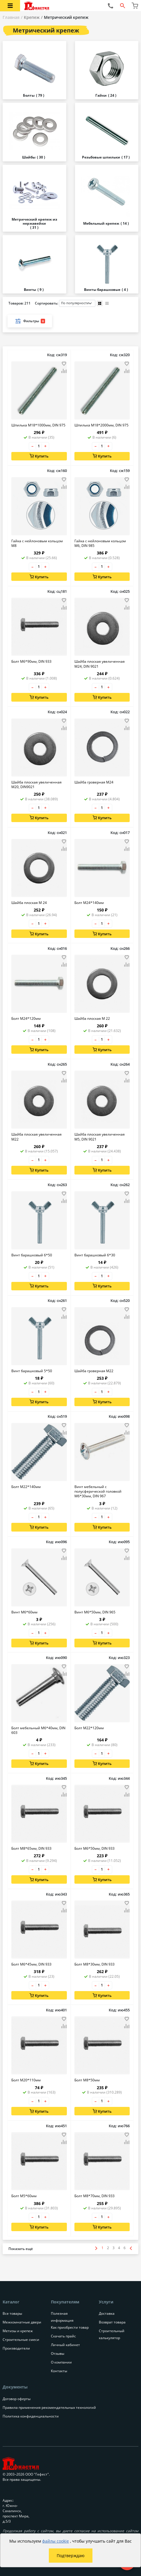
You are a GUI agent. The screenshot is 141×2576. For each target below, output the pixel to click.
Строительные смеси (21, 2339)
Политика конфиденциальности (31, 2416)
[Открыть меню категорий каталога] (10, 5)
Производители (16, 2348)
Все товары (12, 2313)
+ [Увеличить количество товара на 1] (45, 446)
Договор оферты (17, 2398)
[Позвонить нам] (110, 5)
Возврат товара (112, 2322)
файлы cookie (55, 2541)
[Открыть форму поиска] (122, 5)
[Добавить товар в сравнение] (64, 371)
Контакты (59, 2370)
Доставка (107, 2313)
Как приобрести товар (70, 2327)
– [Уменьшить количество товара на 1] (32, 446)
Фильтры (30, 321)
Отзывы (57, 2353)
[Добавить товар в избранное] (64, 364)
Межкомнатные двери (22, 2322)
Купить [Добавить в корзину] (39, 456)
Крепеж (32, 17)
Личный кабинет (65, 2344)
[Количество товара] (39, 446)
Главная (11, 17)
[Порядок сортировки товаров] (77, 303)
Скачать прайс (63, 2336)
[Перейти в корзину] (134, 5)
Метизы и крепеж (18, 2330)
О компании (61, 2362)
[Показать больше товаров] (20, 2248)
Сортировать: (65, 303)
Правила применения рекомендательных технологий (49, 2407)
